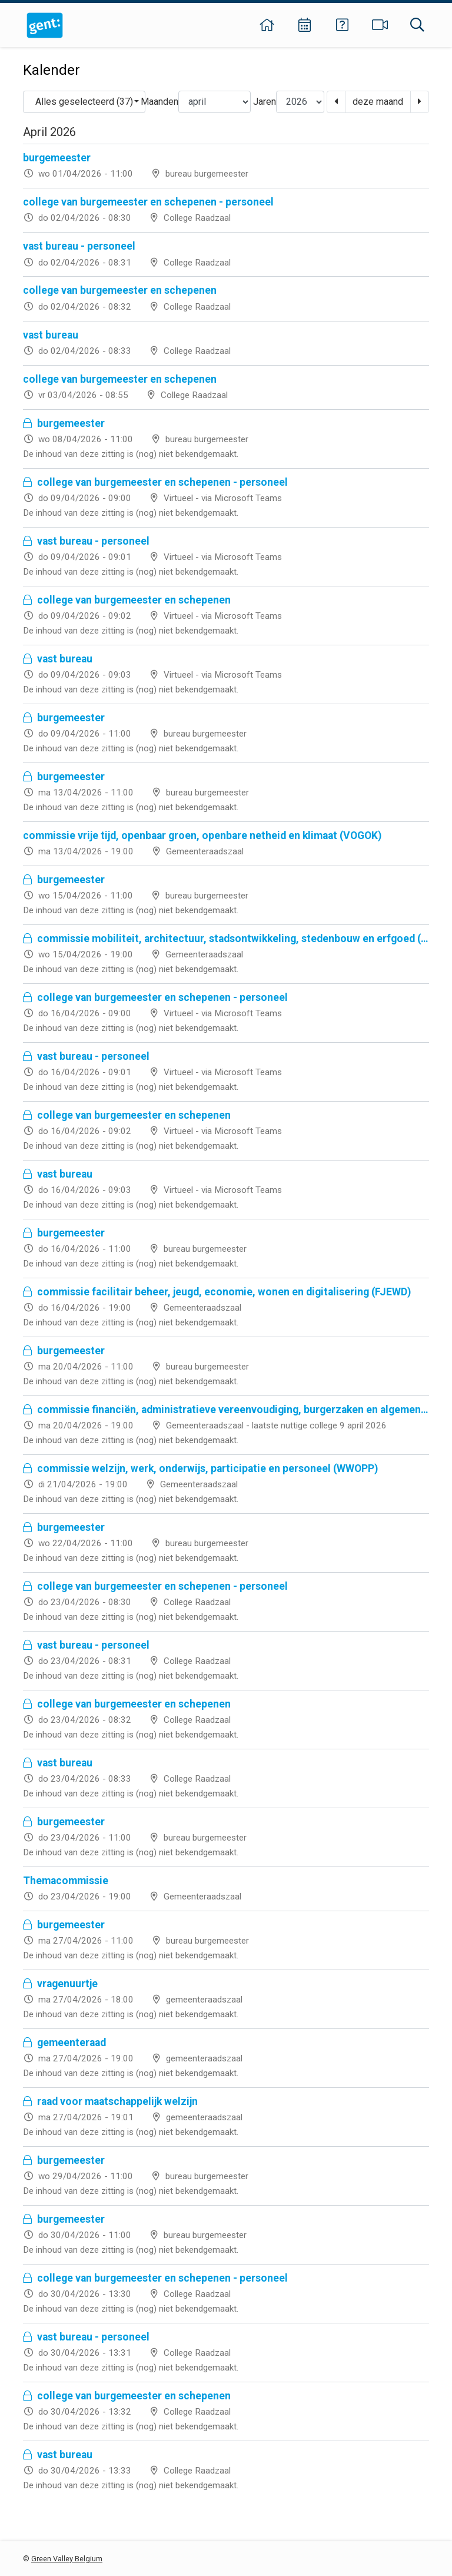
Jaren (264, 101)
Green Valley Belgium (66, 2558)
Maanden (159, 101)
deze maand (378, 101)
